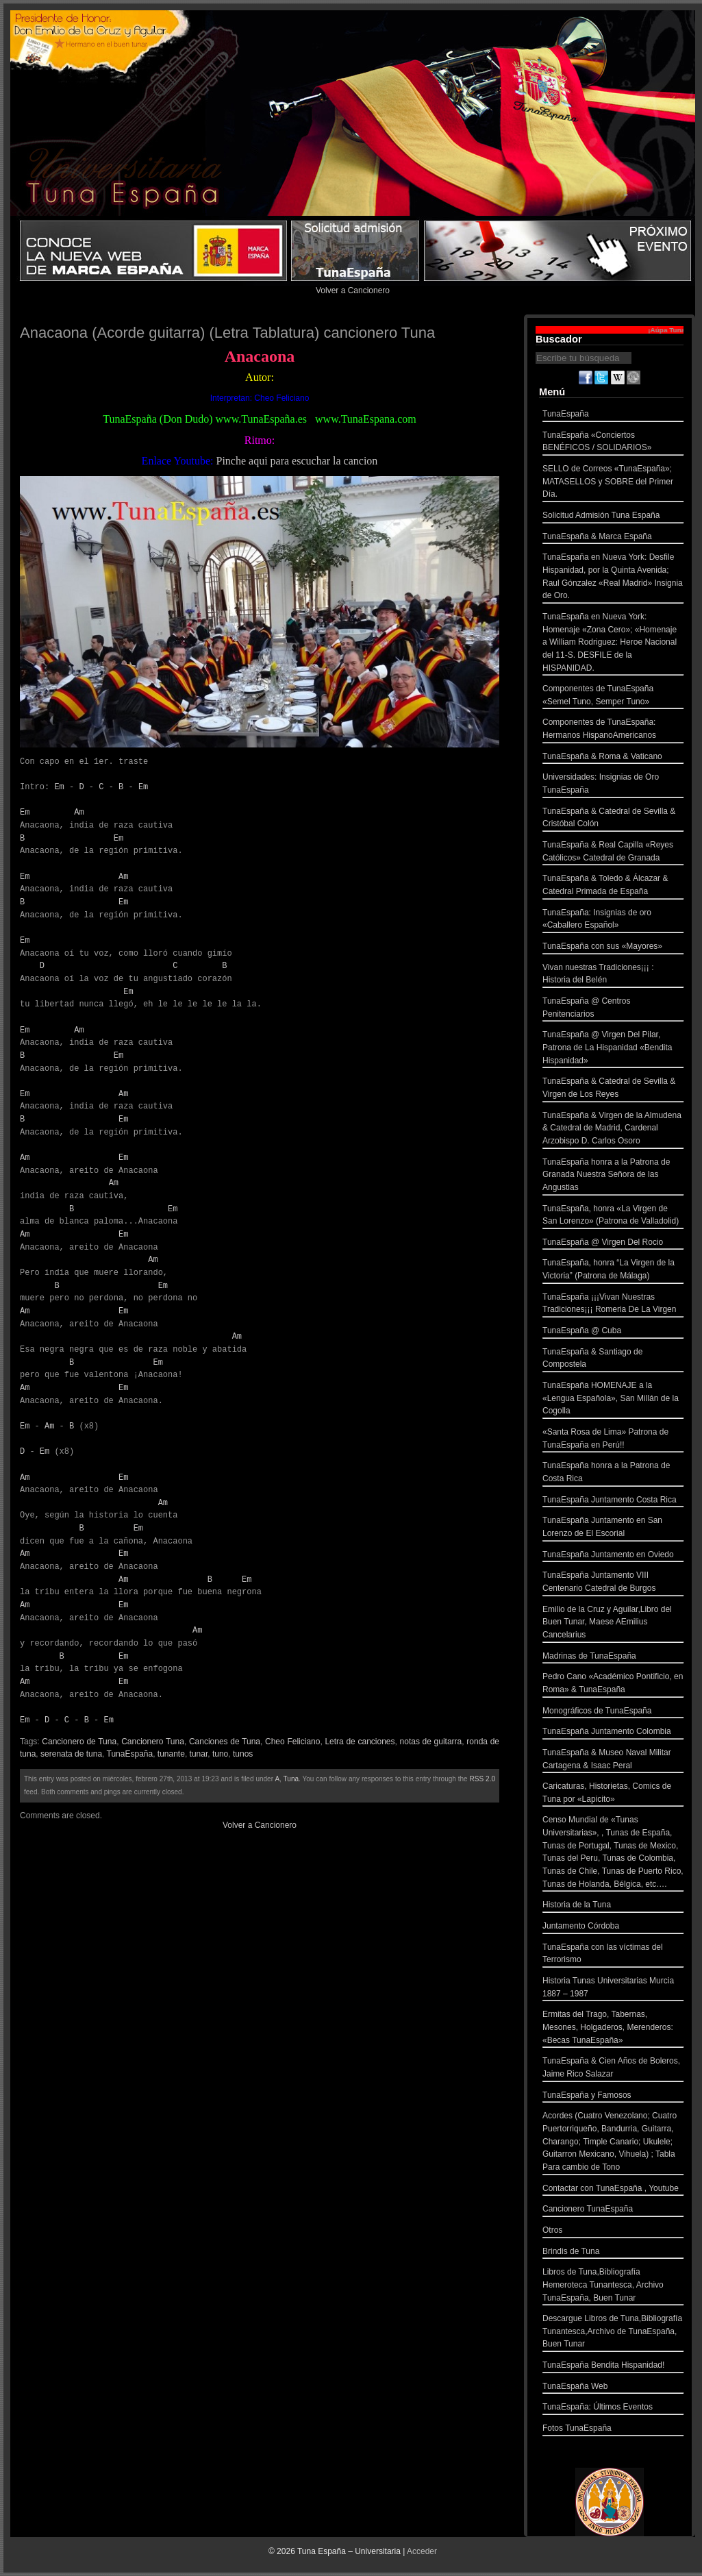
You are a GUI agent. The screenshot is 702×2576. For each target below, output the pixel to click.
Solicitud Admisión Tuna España (613, 516)
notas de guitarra (431, 1741)
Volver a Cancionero (353, 290)
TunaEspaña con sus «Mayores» (613, 947)
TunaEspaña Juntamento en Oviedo (613, 1556)
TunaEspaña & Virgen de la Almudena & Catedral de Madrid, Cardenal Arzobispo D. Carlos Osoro (613, 1130)
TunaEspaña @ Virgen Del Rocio (613, 1243)
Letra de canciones (359, 1741)
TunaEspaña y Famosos (613, 2096)
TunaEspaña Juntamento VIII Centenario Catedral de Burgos (613, 1583)
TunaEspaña (130, 1754)
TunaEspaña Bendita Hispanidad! (613, 2366)
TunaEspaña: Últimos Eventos (613, 2408)
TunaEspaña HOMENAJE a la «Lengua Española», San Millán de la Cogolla (613, 1399)
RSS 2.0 (482, 1779)
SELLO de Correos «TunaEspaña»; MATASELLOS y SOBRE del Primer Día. (613, 483)
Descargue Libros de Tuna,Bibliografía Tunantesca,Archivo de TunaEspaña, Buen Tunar (613, 2333)
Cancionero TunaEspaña (613, 2210)
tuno (220, 1754)
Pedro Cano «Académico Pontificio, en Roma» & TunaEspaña (613, 1684)
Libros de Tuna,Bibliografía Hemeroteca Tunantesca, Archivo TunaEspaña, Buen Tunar (613, 2286)
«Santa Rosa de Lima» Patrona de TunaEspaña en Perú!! (613, 1439)
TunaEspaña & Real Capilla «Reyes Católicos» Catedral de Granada (613, 852)
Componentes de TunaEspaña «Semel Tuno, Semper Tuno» (613, 696)
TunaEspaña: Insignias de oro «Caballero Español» (613, 920)
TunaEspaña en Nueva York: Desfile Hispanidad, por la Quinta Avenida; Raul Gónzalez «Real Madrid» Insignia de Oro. (613, 578)
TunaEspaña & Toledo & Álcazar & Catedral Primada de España (613, 886)
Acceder (422, 2551)
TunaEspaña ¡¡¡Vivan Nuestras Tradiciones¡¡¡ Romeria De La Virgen (613, 1304)
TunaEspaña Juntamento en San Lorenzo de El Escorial (613, 1528)
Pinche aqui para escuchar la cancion (296, 461)
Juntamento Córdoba (613, 1927)
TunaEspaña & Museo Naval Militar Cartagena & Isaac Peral (613, 1760)
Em (59, 787)
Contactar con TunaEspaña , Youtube (613, 2189)
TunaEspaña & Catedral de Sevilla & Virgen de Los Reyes (613, 1089)
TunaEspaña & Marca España (613, 538)
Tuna (291, 1779)
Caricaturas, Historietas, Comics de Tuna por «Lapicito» (613, 1794)
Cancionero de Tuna (79, 1741)
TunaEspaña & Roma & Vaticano (613, 758)
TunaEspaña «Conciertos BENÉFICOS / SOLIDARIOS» (613, 443)
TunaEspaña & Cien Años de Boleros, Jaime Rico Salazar (613, 2068)
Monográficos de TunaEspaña (613, 1712)
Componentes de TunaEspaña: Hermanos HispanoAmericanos (613, 730)
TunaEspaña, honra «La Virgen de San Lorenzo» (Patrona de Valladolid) (613, 1216)
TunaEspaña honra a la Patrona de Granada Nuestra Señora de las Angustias (613, 1176)
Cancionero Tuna (152, 1741)
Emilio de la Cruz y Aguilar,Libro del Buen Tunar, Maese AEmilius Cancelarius (613, 1624)
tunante (171, 1754)
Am (79, 812)
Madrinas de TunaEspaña (613, 1657)
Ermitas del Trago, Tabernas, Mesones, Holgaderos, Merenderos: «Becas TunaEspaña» (613, 2028)
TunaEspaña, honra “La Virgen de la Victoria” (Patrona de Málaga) (613, 1270)
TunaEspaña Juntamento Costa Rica (613, 1501)
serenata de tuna (71, 1754)
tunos (243, 1754)
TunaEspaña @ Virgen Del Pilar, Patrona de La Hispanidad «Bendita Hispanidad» (613, 1049)
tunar (199, 1754)
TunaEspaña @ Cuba (613, 1332)
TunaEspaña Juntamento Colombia (613, 1732)
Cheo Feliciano (292, 1741)
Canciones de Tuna (224, 1741)
